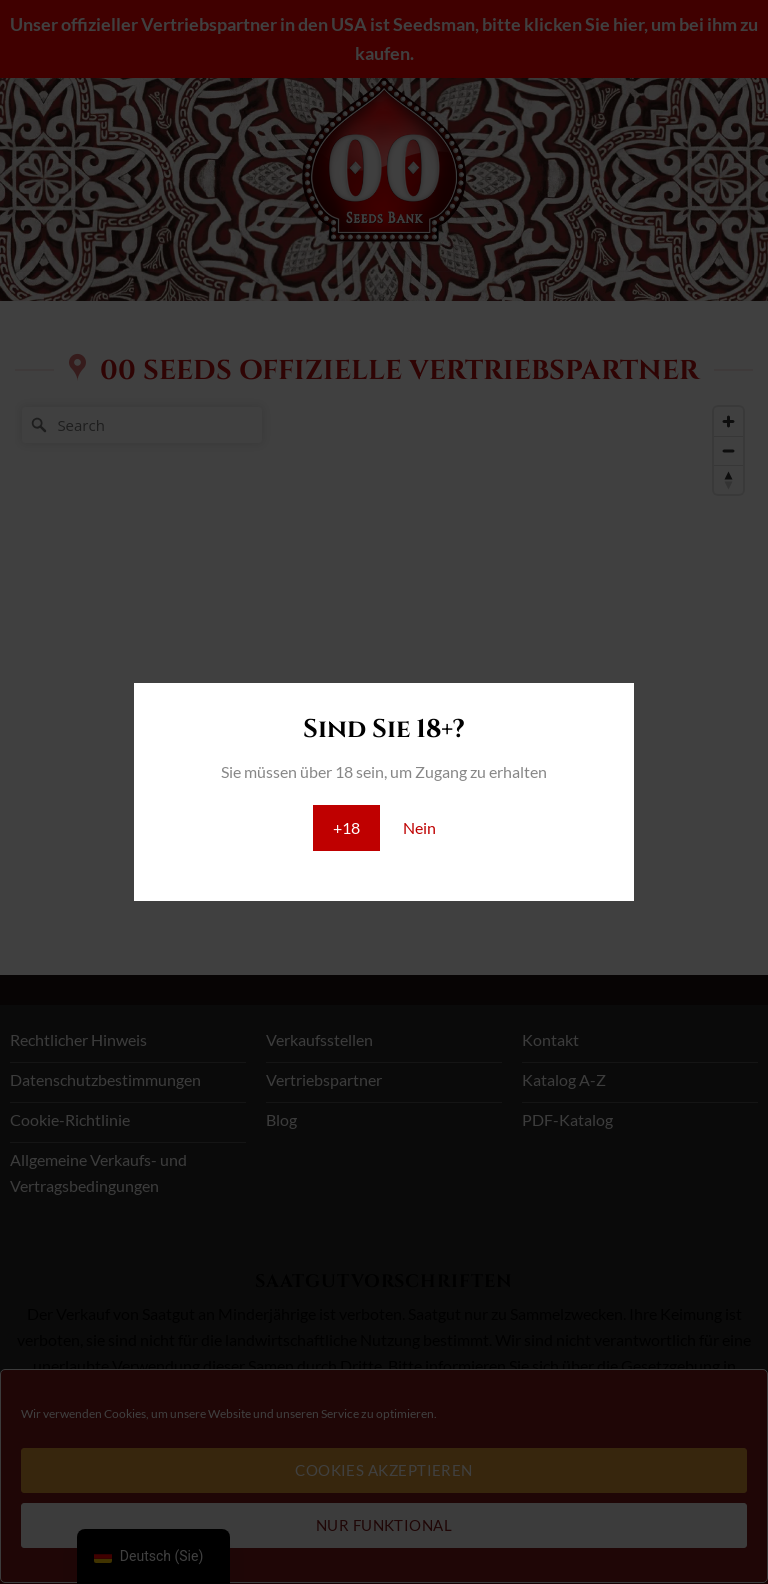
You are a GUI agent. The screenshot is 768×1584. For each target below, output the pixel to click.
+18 (346, 827)
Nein (419, 827)
